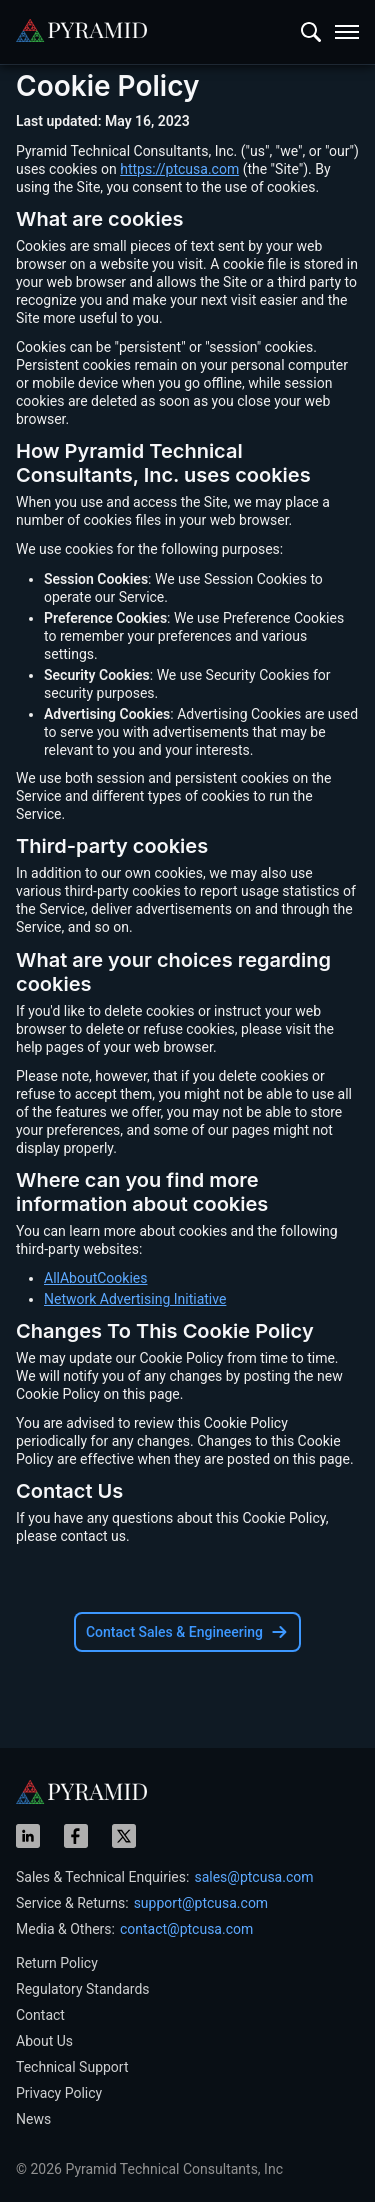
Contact (40, 2015)
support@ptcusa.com (201, 1903)
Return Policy (57, 1963)
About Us (44, 2041)
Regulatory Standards (83, 1989)
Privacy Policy (59, 2093)
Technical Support (72, 2067)
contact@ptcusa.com (186, 1929)
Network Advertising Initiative (135, 1299)
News (33, 2119)
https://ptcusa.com (179, 169)
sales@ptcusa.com (253, 1877)
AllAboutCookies (95, 1278)
